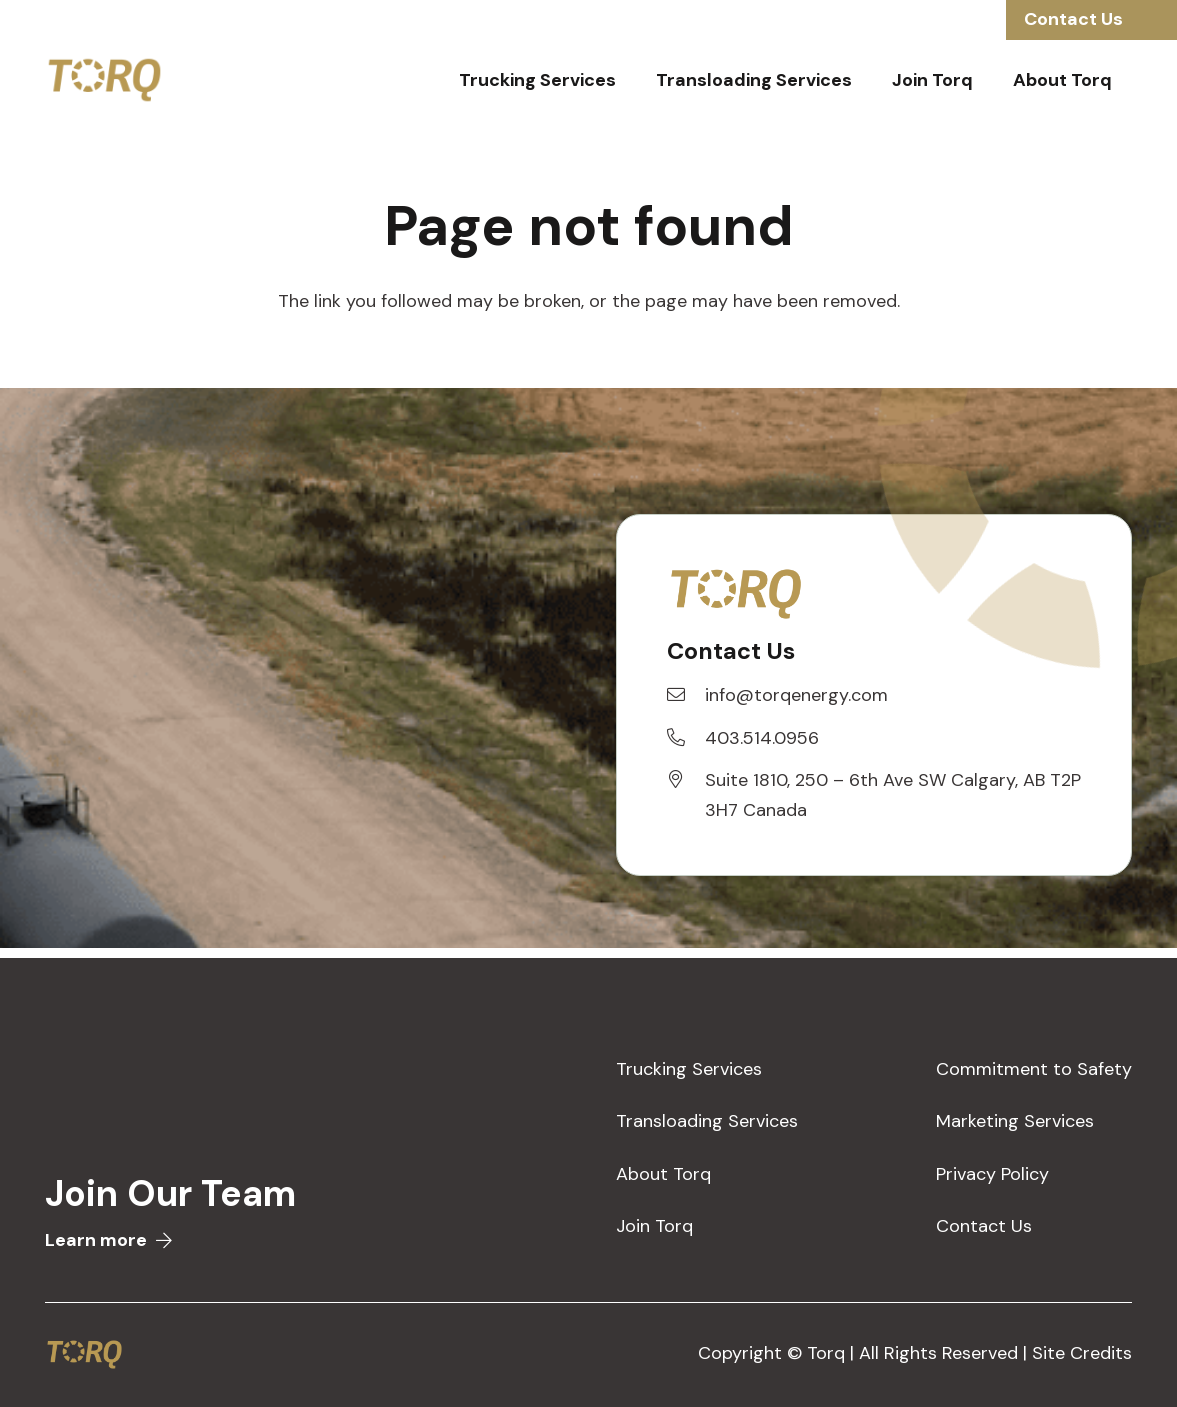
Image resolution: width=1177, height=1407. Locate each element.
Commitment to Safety (1034, 1069)
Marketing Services (1015, 1121)
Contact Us (984, 1226)
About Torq (663, 1174)
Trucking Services (689, 1069)
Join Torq (654, 1226)
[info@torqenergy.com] (686, 695)
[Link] (104, 80)
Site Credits (1082, 1353)
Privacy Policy (992, 1174)
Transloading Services (707, 1121)
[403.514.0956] (686, 738)
